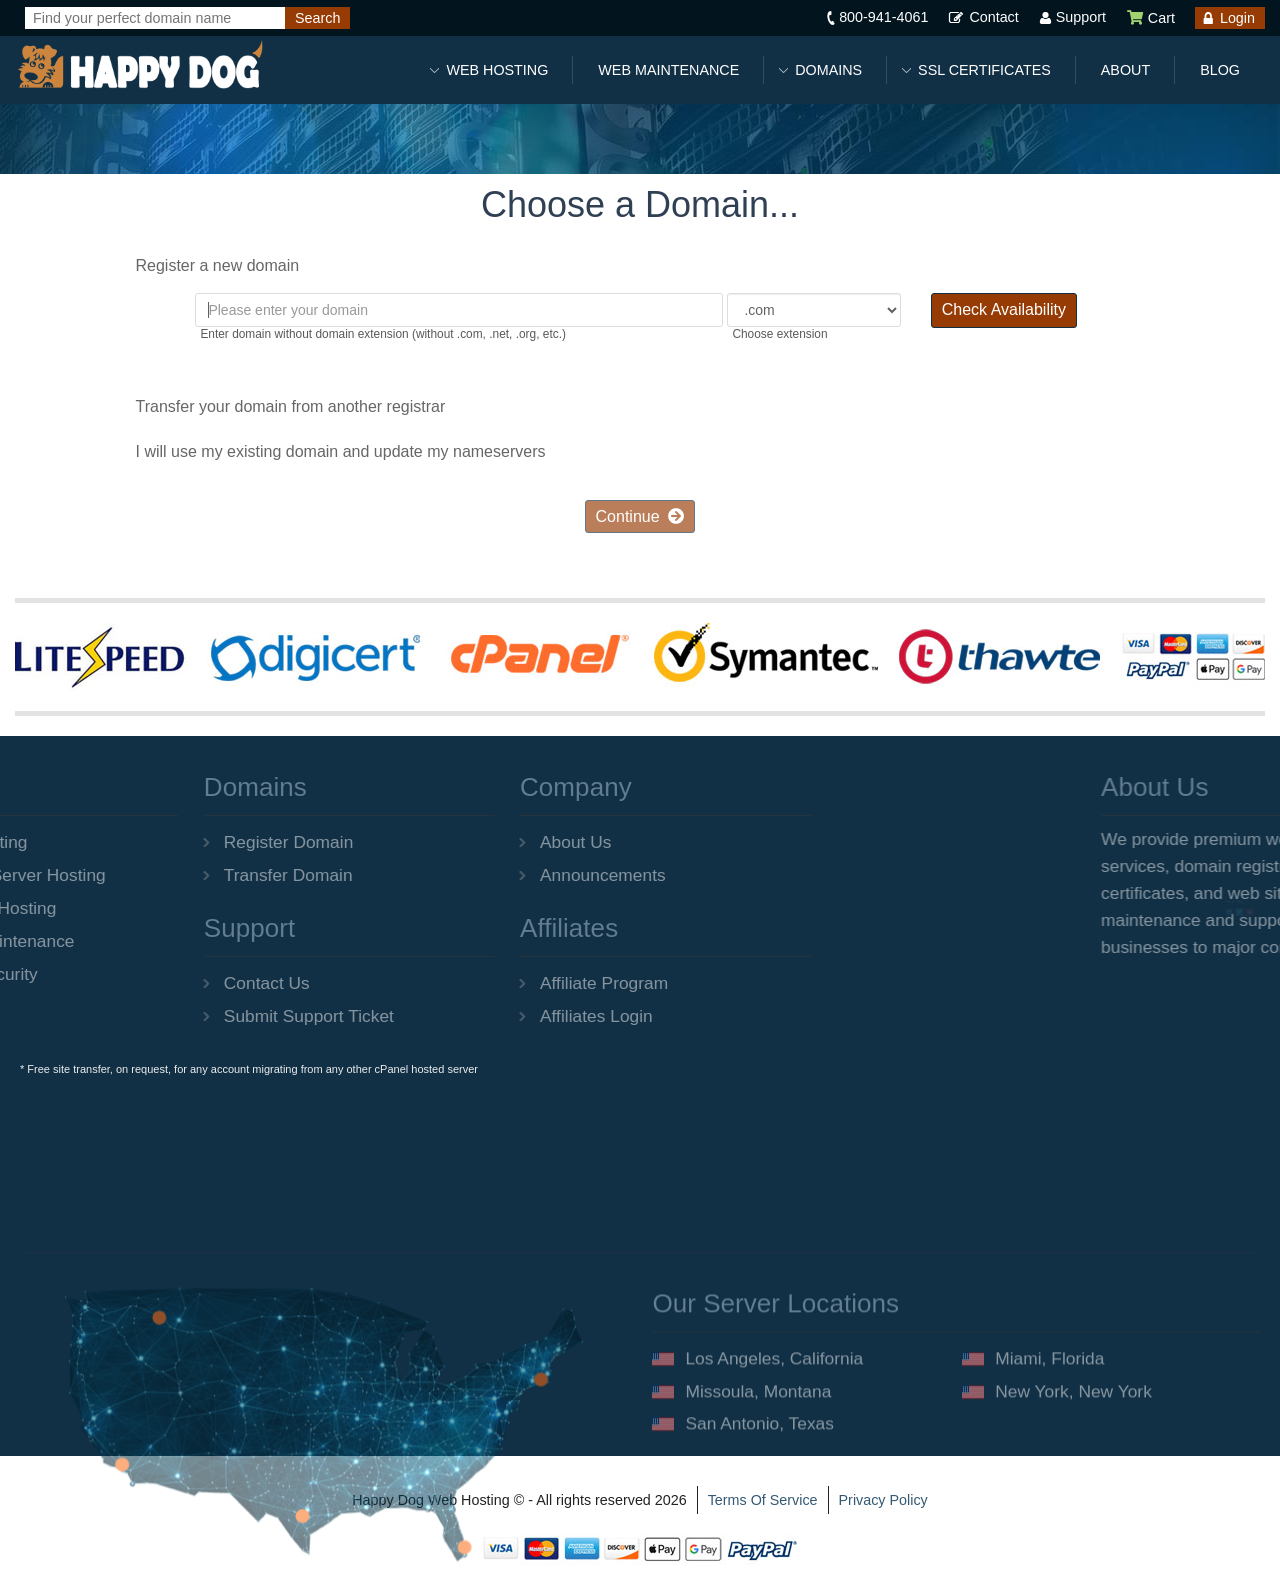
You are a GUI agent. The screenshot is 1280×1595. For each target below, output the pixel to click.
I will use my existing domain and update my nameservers (325, 453)
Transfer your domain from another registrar (275, 407)
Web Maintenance (668, 70)
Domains (828, 70)
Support (1081, 17)
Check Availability (1004, 309)
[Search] (317, 18)
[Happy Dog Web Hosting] (140, 65)
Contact (993, 17)
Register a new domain (202, 267)
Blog (1220, 70)
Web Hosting (497, 70)
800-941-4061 (883, 17)
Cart (1150, 18)
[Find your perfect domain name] (155, 18)
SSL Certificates (984, 70)
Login (1237, 18)
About (1125, 70)
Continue (640, 516)
